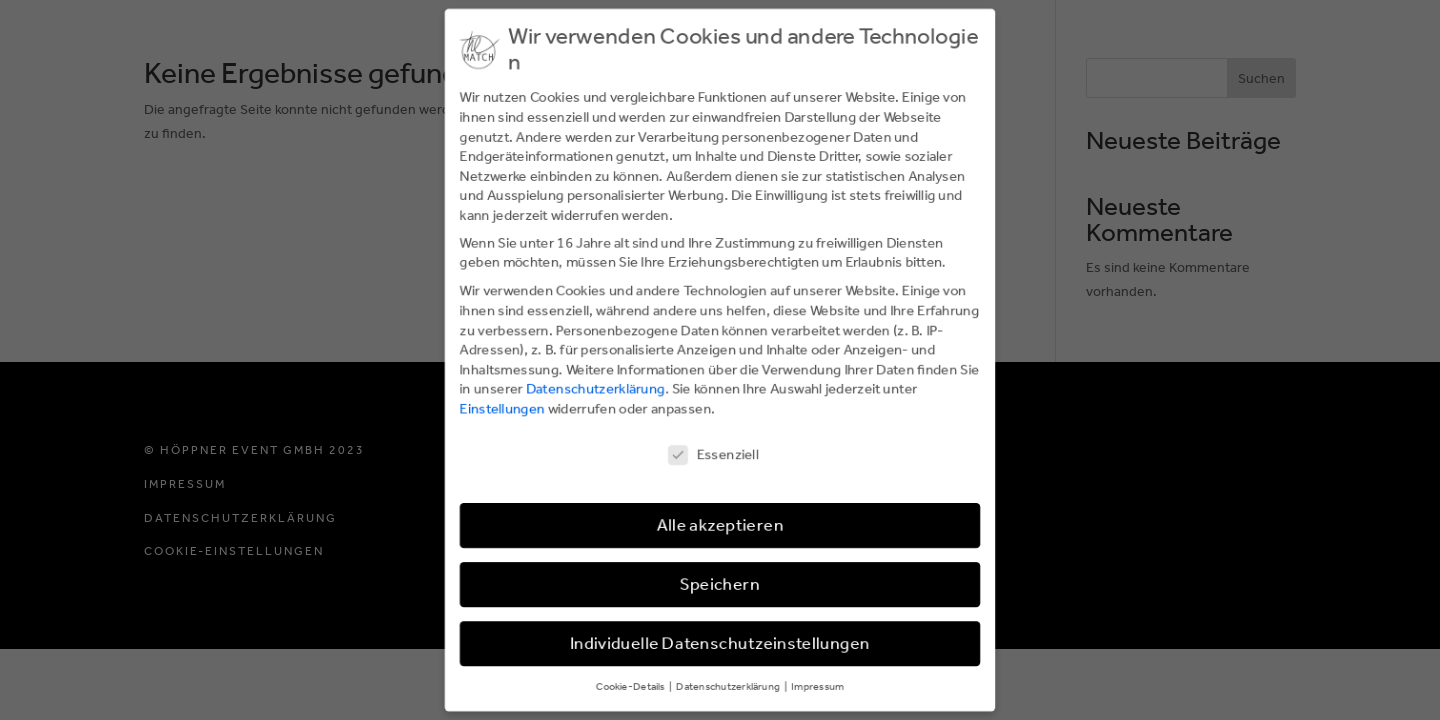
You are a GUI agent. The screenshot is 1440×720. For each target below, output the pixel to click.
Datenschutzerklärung (595, 388)
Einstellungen (501, 408)
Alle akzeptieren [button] (720, 526)
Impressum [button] (817, 687)
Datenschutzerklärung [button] (729, 687)
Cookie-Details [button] (630, 687)
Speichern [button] (720, 585)
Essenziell (713, 454)
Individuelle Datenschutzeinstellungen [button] (720, 644)
